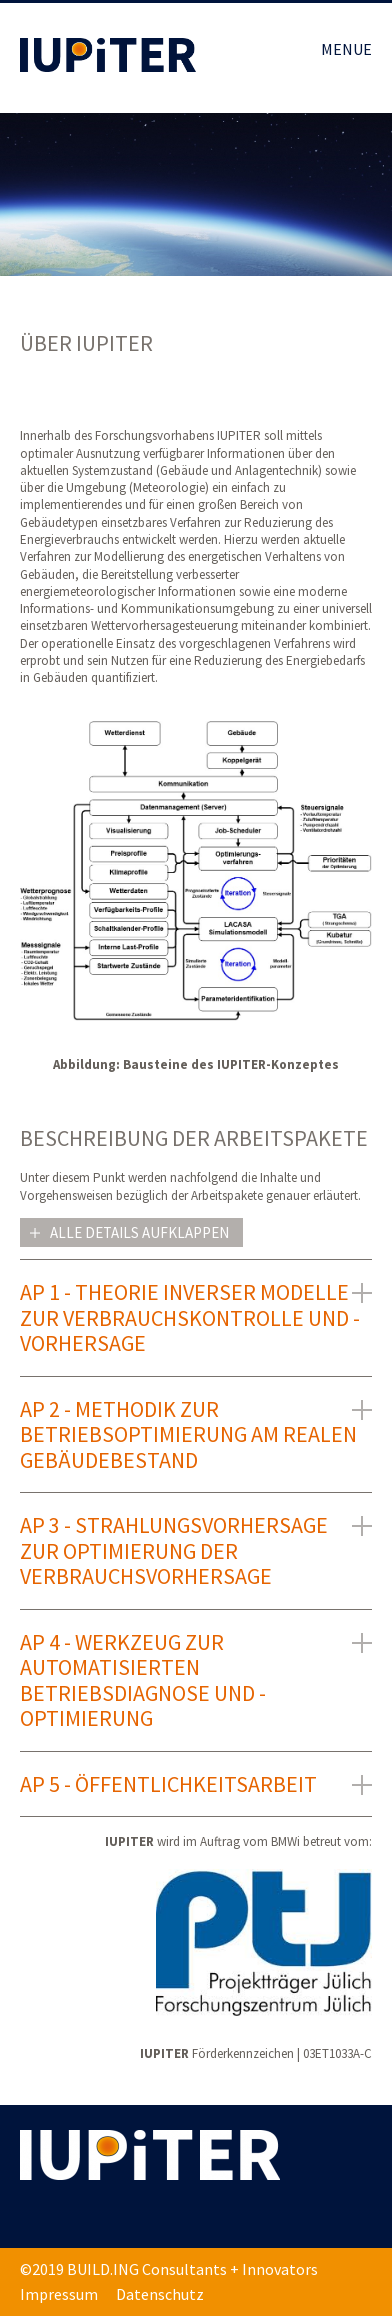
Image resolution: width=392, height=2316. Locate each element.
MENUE (346, 49)
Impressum (59, 2294)
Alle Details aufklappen (139, 1232)
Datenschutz (160, 2294)
